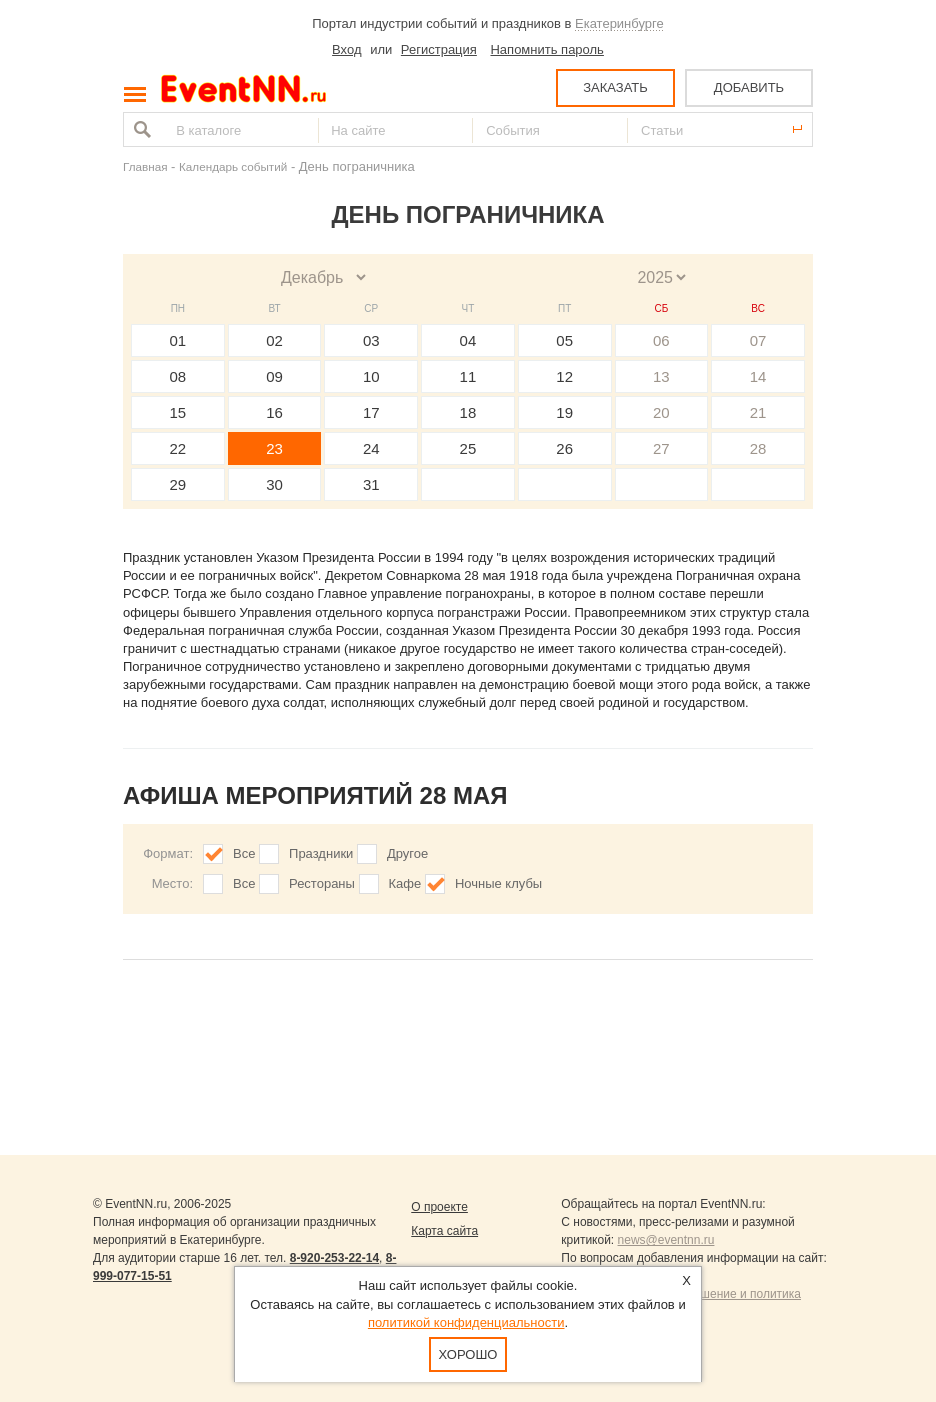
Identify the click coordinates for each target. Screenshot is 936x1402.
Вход (346, 49)
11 (468, 376)
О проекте (439, 1207)
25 (468, 448)
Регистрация (439, 49)
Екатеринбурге (619, 23)
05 (564, 340)
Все (244, 853)
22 (178, 448)
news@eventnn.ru (666, 1240)
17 (371, 412)
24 (371, 448)
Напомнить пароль (546, 49)
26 (564, 448)
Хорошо (468, 1354)
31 (371, 484)
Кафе (405, 883)
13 (661, 376)
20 (661, 412)
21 (758, 412)
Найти (140, 129)
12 (564, 376)
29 (178, 484)
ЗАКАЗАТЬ (615, 87)
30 (274, 484)
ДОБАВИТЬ (749, 87)
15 (178, 412)
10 (371, 376)
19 (564, 412)
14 (758, 376)
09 (274, 376)
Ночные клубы (498, 883)
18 (468, 412)
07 (758, 340)
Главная (145, 166)
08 (178, 376)
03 (371, 340)
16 (274, 412)
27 (661, 448)
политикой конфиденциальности (466, 1322)
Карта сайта (444, 1231)
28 (758, 448)
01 (178, 340)
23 (274, 448)
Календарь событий (233, 166)
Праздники (321, 853)
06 (661, 340)
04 (468, 340)
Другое (407, 853)
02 (274, 340)
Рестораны (322, 883)
